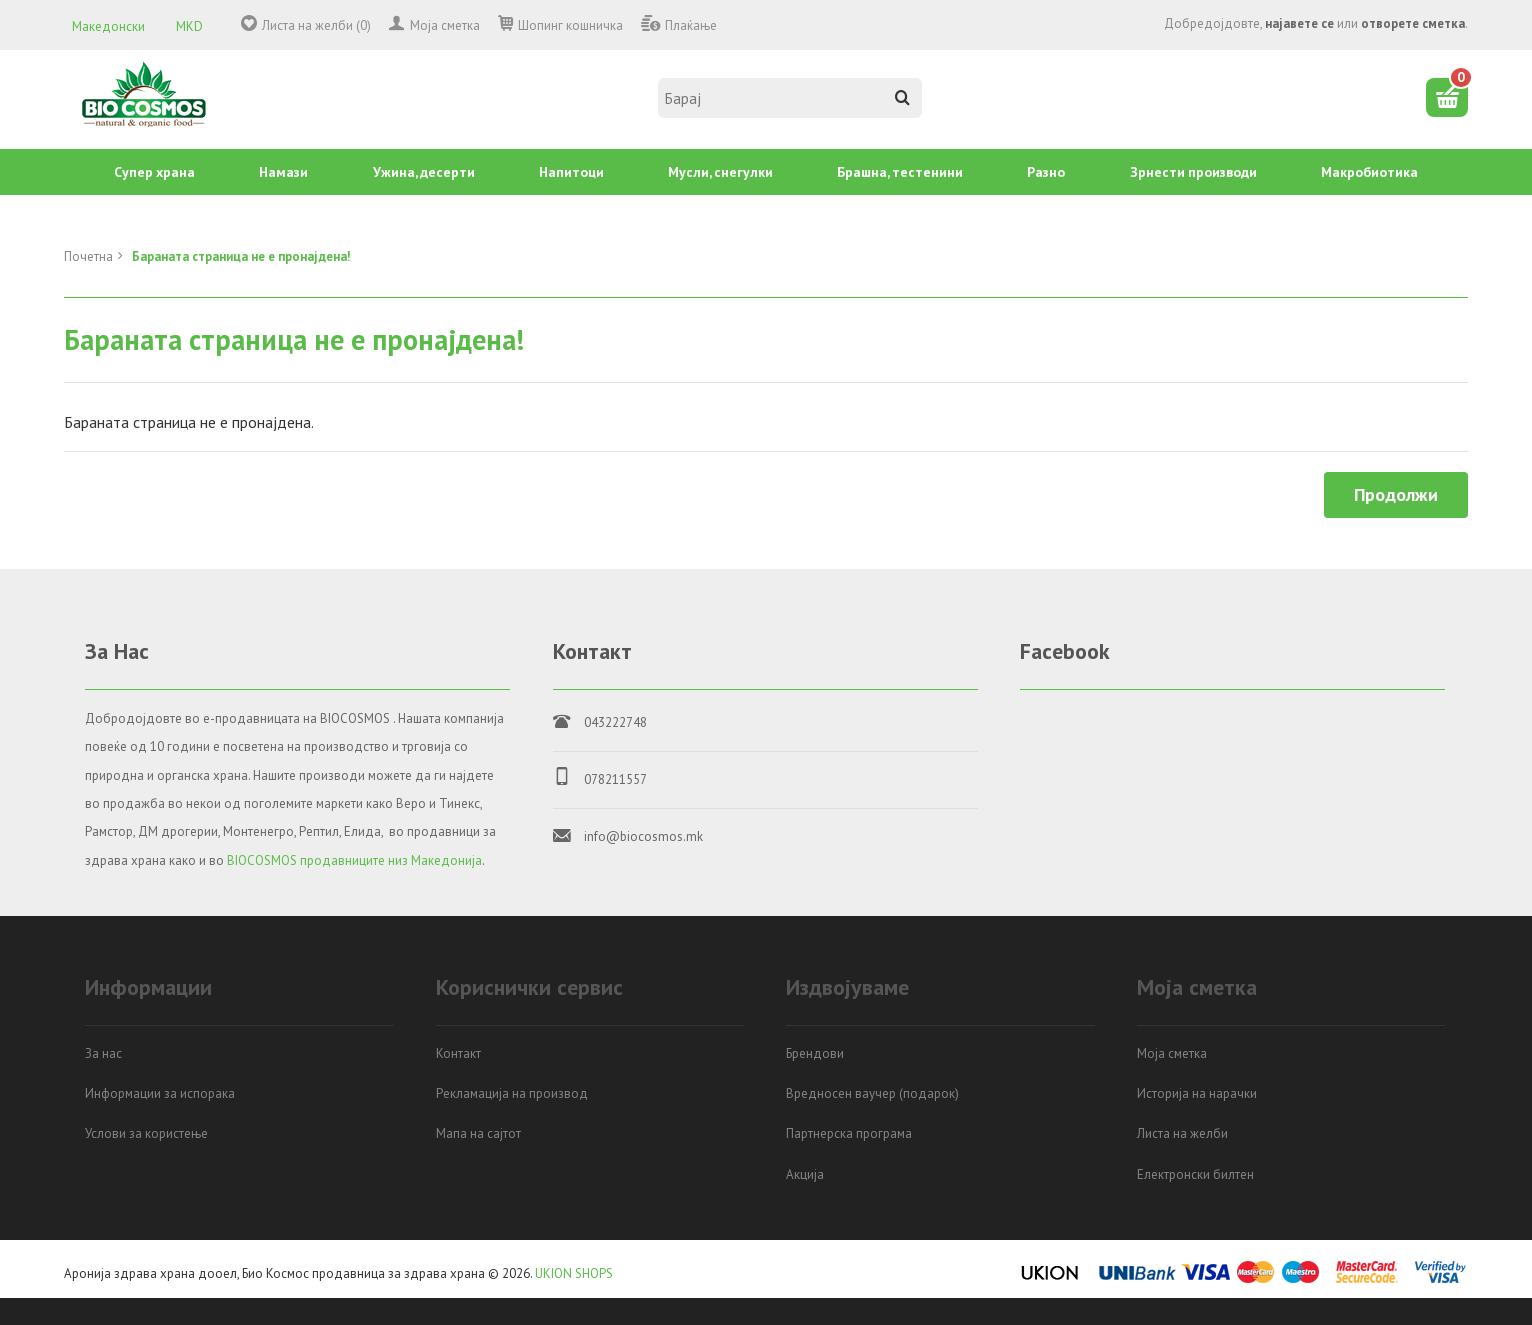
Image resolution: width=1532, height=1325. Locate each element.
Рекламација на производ (512, 1093)
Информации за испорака (160, 1093)
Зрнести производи (1193, 172)
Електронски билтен (1195, 1174)
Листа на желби (1182, 1133)
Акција (805, 1174)
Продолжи (1396, 494)
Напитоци (571, 172)
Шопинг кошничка (570, 25)
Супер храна (154, 172)
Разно (1046, 172)
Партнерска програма (849, 1133)
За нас (103, 1053)
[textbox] (790, 98)
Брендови (815, 1053)
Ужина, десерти (424, 172)
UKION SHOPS (574, 1273)
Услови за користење (146, 1133)
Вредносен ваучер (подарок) (872, 1093)
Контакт (458, 1053)
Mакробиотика (1369, 172)
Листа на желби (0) (316, 25)
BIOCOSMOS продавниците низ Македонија (354, 860)
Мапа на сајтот (478, 1133)
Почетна (88, 256)
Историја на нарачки (1197, 1093)
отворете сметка (1413, 23)
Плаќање (691, 25)
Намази (283, 172)
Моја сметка (445, 25)
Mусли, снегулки (720, 172)
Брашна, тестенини (900, 172)
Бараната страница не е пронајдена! (241, 256)
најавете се (1299, 23)
